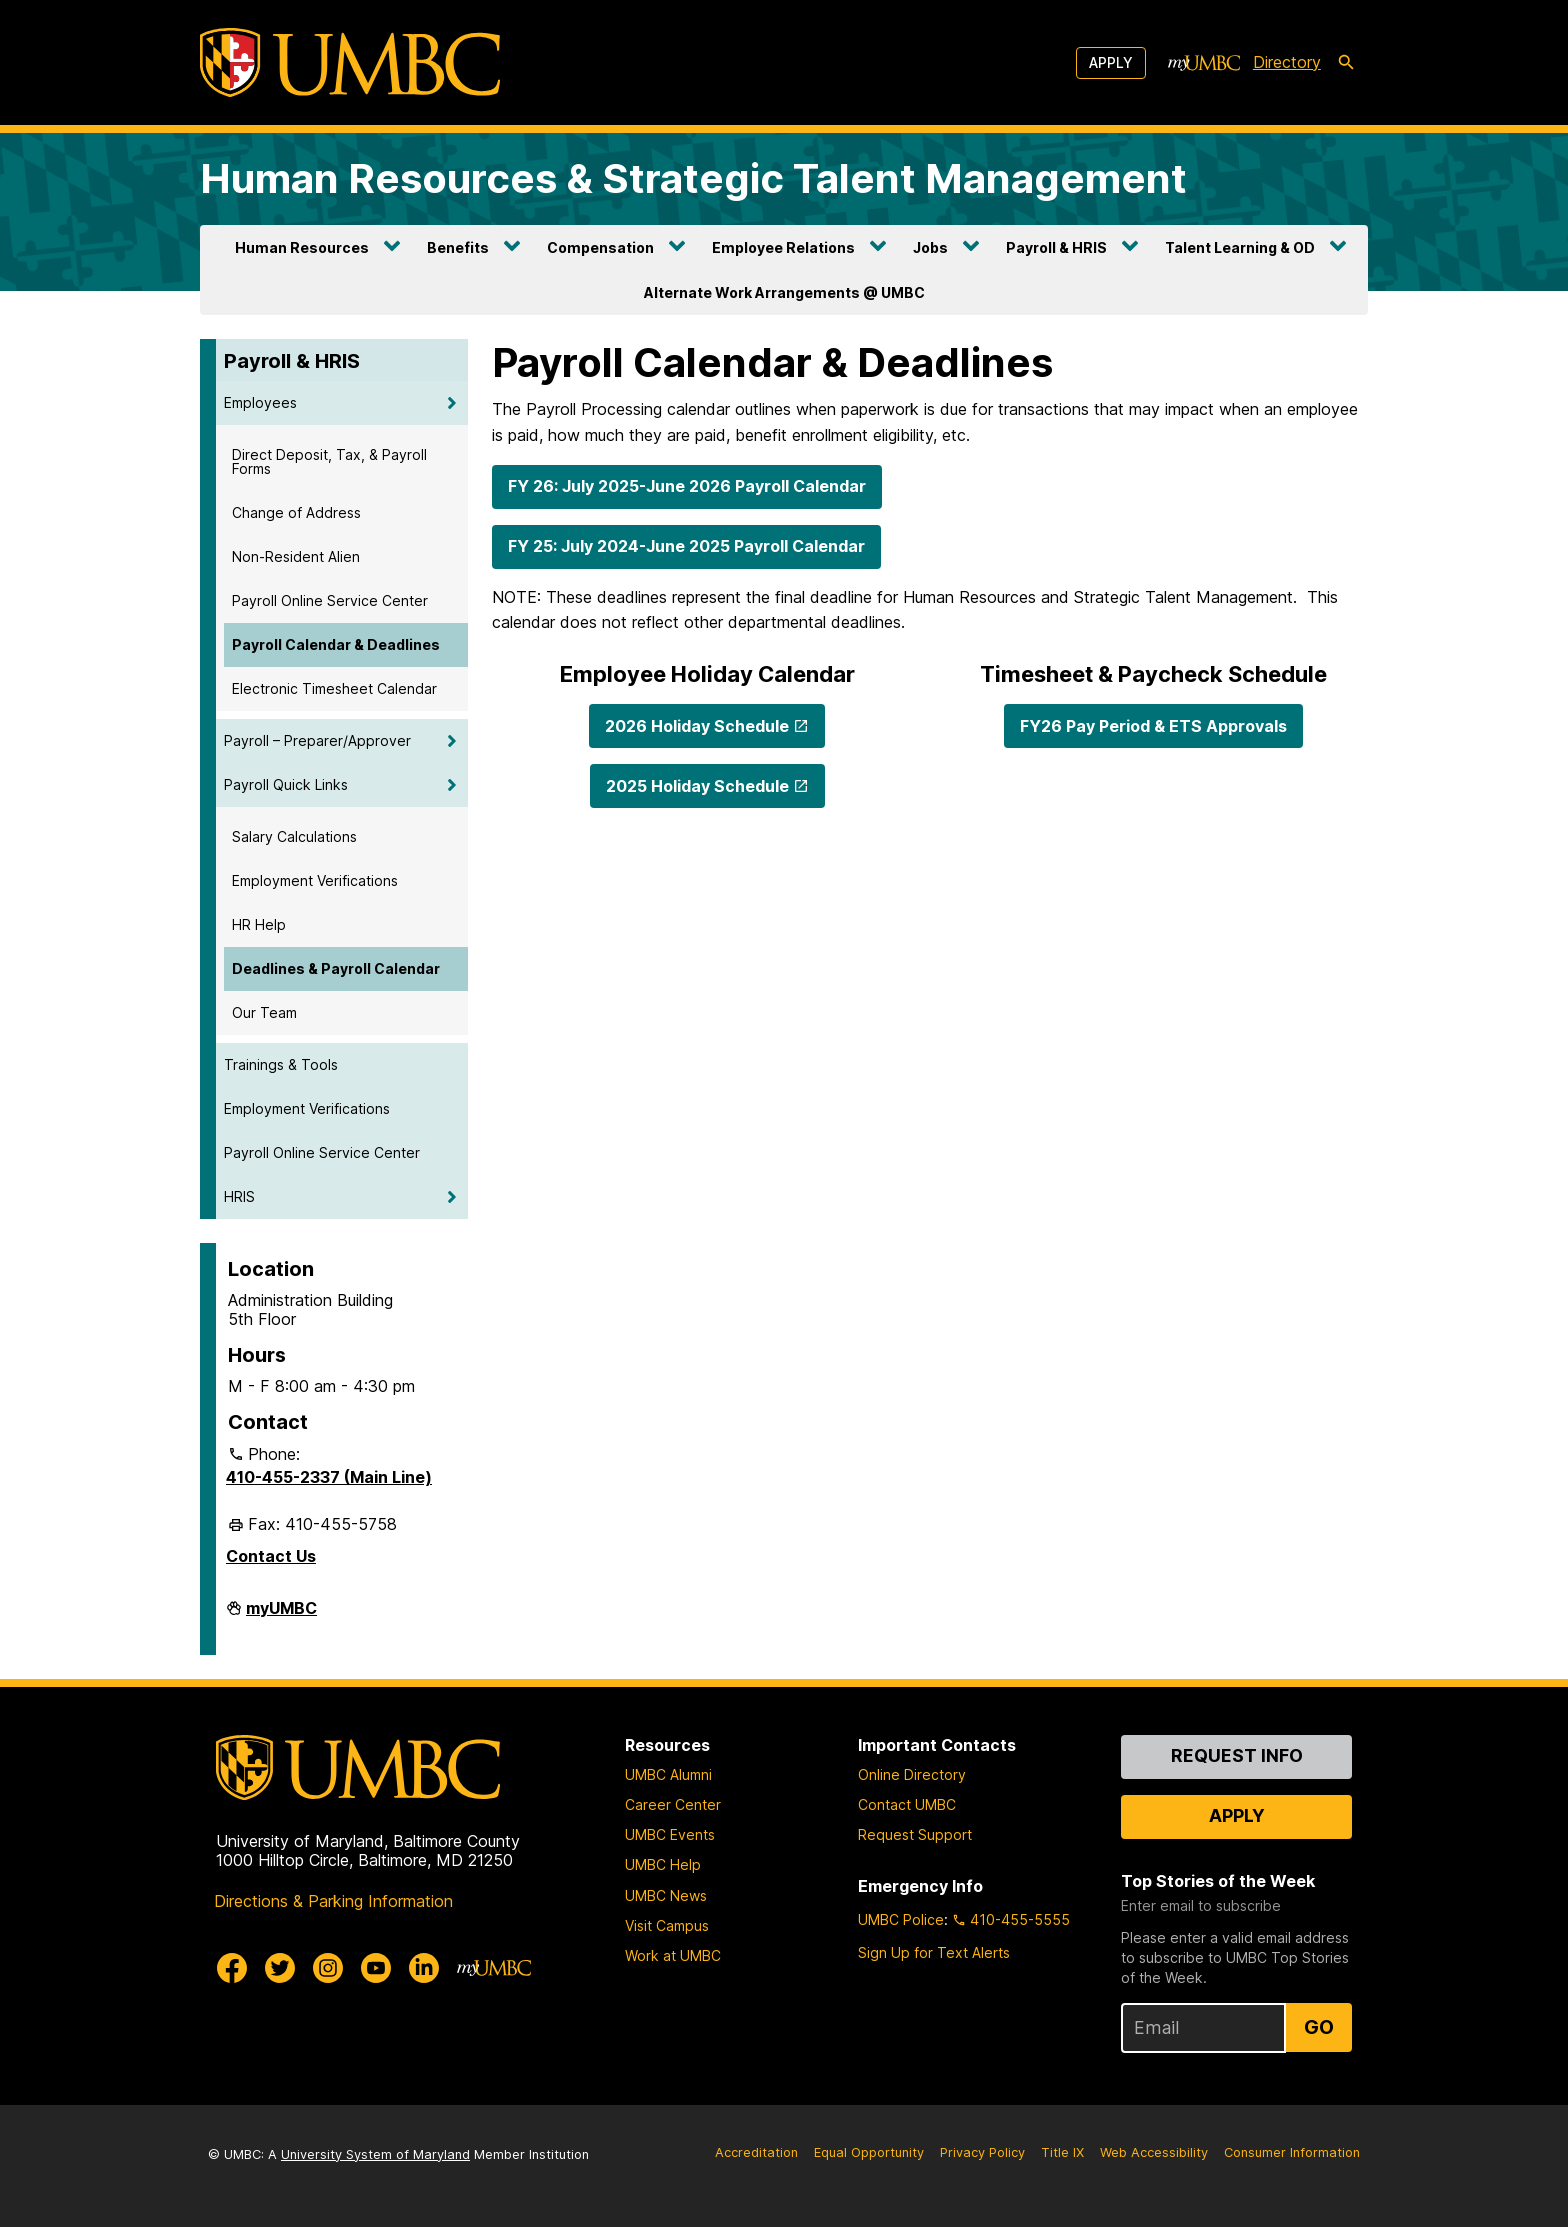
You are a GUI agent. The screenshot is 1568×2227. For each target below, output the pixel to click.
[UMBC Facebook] (232, 1968)
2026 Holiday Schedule (697, 726)
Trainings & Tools (281, 1064)
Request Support (915, 1834)
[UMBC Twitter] (280, 1968)
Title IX (1062, 2152)
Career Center (673, 1804)
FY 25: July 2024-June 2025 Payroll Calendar (686, 546)
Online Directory (912, 1774)
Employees (260, 402)
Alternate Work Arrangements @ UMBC (784, 292)
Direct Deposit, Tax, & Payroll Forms (329, 461)
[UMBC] (350, 62)
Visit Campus (667, 1925)
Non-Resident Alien (296, 556)
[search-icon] (1346, 63)
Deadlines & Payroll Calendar (336, 968)
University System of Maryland (375, 2154)
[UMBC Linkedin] (424, 1968)
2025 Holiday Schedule (697, 786)
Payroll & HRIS (1056, 247)
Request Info (1237, 1755)
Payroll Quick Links (286, 784)
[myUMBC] (1204, 63)
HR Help (259, 924)
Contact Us (271, 1556)
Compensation (600, 247)
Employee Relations (783, 247)
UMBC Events (670, 1834)
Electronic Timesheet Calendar (334, 688)
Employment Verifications (315, 880)
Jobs (930, 247)
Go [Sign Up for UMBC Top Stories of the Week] (1319, 2027)
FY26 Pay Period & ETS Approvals (1153, 726)
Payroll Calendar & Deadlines (336, 644)
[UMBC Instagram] (328, 1968)
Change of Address (296, 512)
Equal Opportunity (869, 2152)
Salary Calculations (294, 836)
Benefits (458, 247)
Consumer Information (1292, 2152)
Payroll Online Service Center (330, 600)
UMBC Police (901, 1919)
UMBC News (666, 1895)
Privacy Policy (982, 2152)
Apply (1111, 62)
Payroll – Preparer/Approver (317, 740)
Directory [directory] (1287, 62)
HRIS (239, 1196)
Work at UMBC (673, 1955)
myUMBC (281, 1616)
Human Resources (302, 247)
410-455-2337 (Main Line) (329, 1477)
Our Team (264, 1012)
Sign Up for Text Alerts (934, 1952)
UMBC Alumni (668, 1774)
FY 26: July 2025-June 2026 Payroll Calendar (687, 486)
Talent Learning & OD (1240, 247)
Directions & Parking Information (333, 1901)
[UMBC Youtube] (376, 1968)
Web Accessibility (1154, 2152)
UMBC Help (663, 1864)
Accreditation (756, 2152)
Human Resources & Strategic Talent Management (693, 178)
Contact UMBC (907, 1804)
